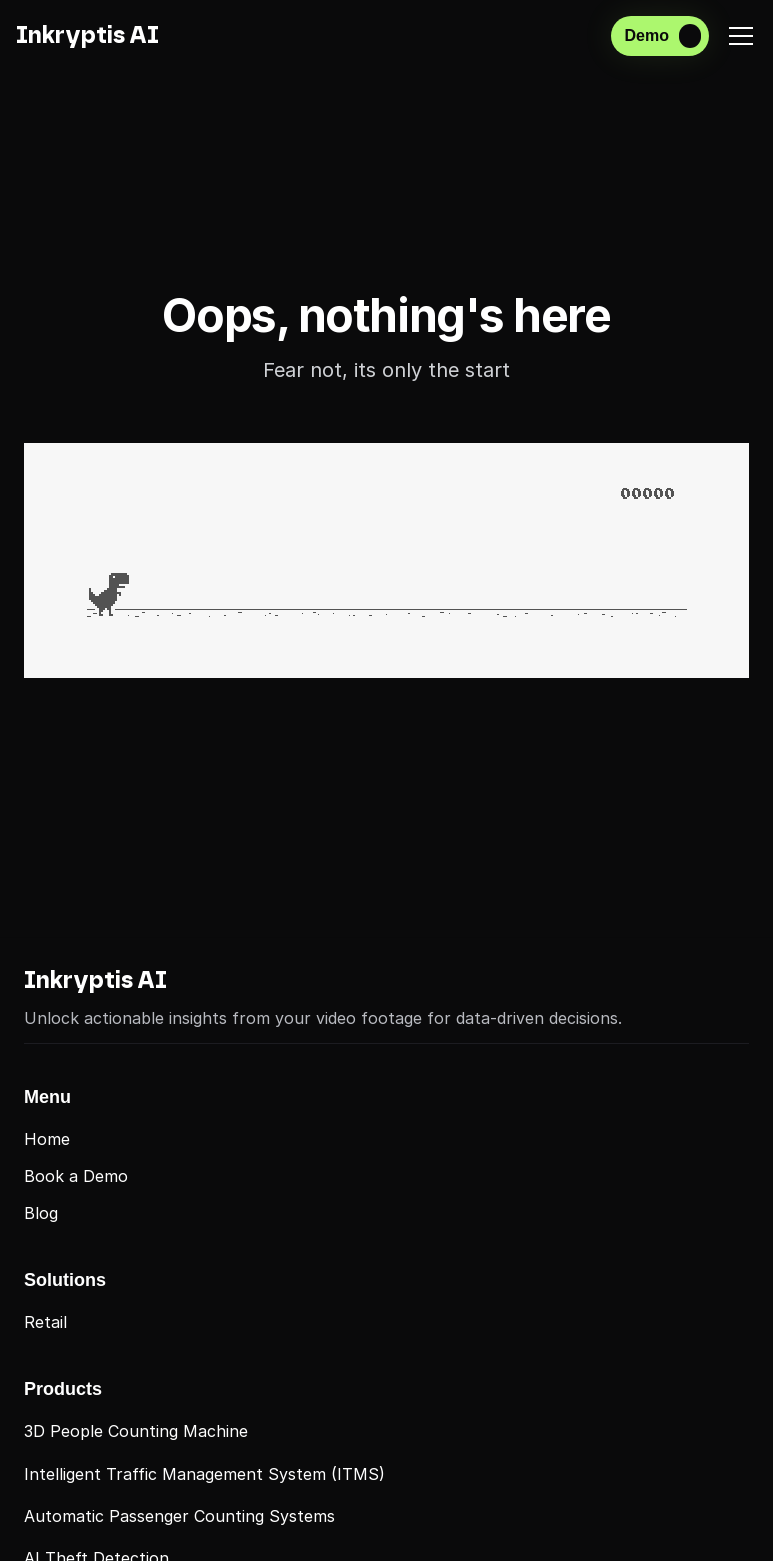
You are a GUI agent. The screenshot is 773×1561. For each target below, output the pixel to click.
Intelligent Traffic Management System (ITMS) (204, 1474)
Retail (45, 1322)
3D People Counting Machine (136, 1431)
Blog (41, 1213)
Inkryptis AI (95, 981)
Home (47, 1139)
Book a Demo (76, 1176)
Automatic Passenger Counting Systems (179, 1516)
